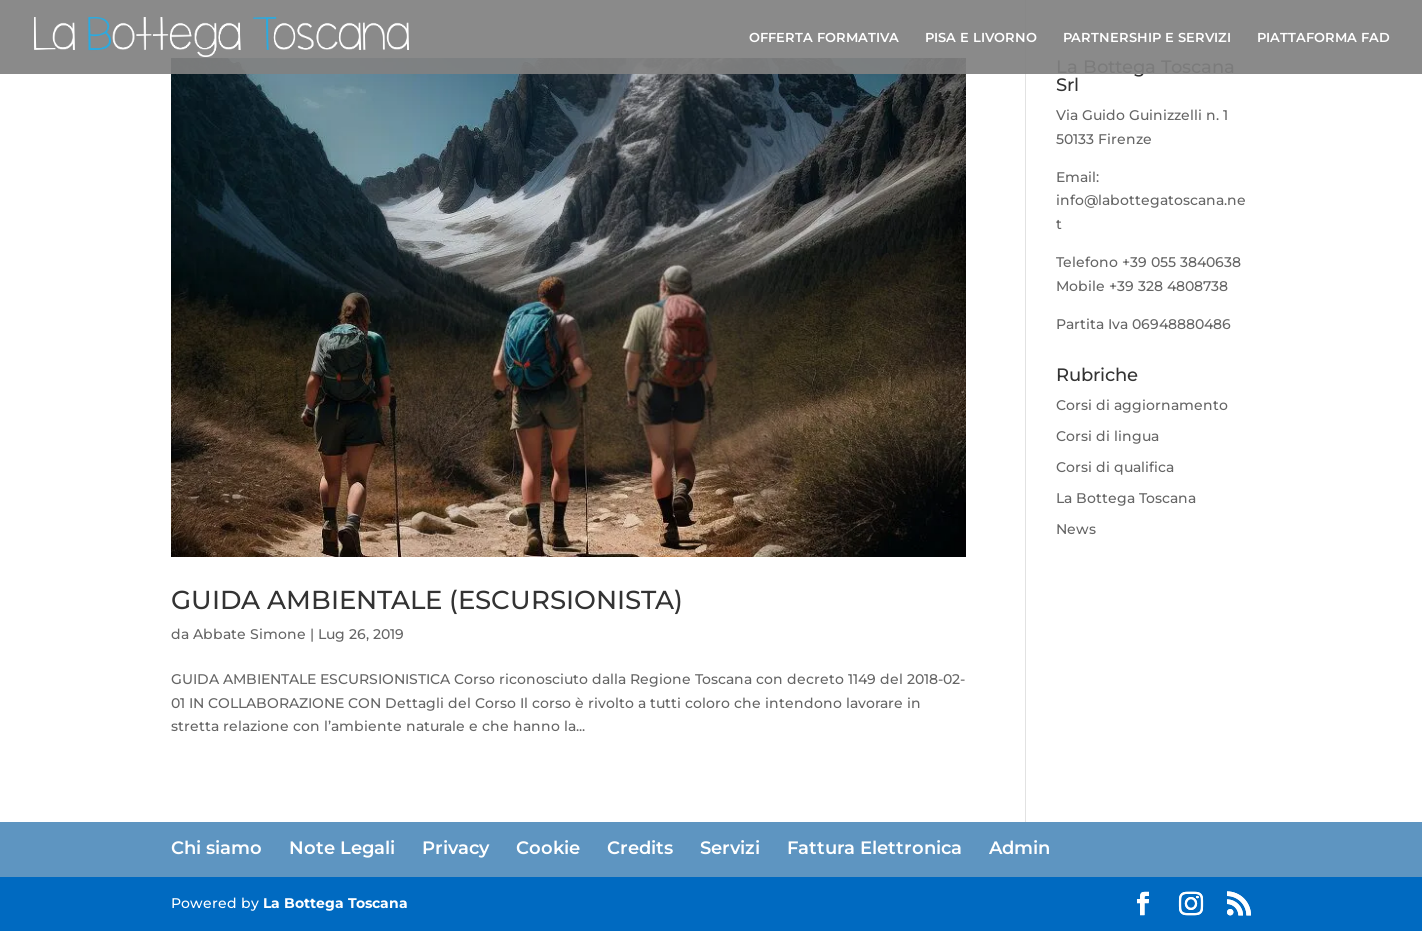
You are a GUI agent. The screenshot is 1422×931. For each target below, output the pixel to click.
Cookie (548, 848)
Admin (1019, 848)
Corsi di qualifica (1115, 467)
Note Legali (342, 848)
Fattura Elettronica (874, 848)
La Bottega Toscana (1126, 498)
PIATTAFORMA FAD (1323, 37)
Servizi (730, 848)
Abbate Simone (249, 634)
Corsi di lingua (1107, 436)
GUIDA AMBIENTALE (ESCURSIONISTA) (427, 600)
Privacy (455, 848)
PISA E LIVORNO (981, 37)
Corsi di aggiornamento (1142, 405)
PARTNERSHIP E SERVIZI (1147, 37)
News (1076, 529)
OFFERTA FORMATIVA (824, 37)
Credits (640, 848)
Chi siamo (216, 848)
